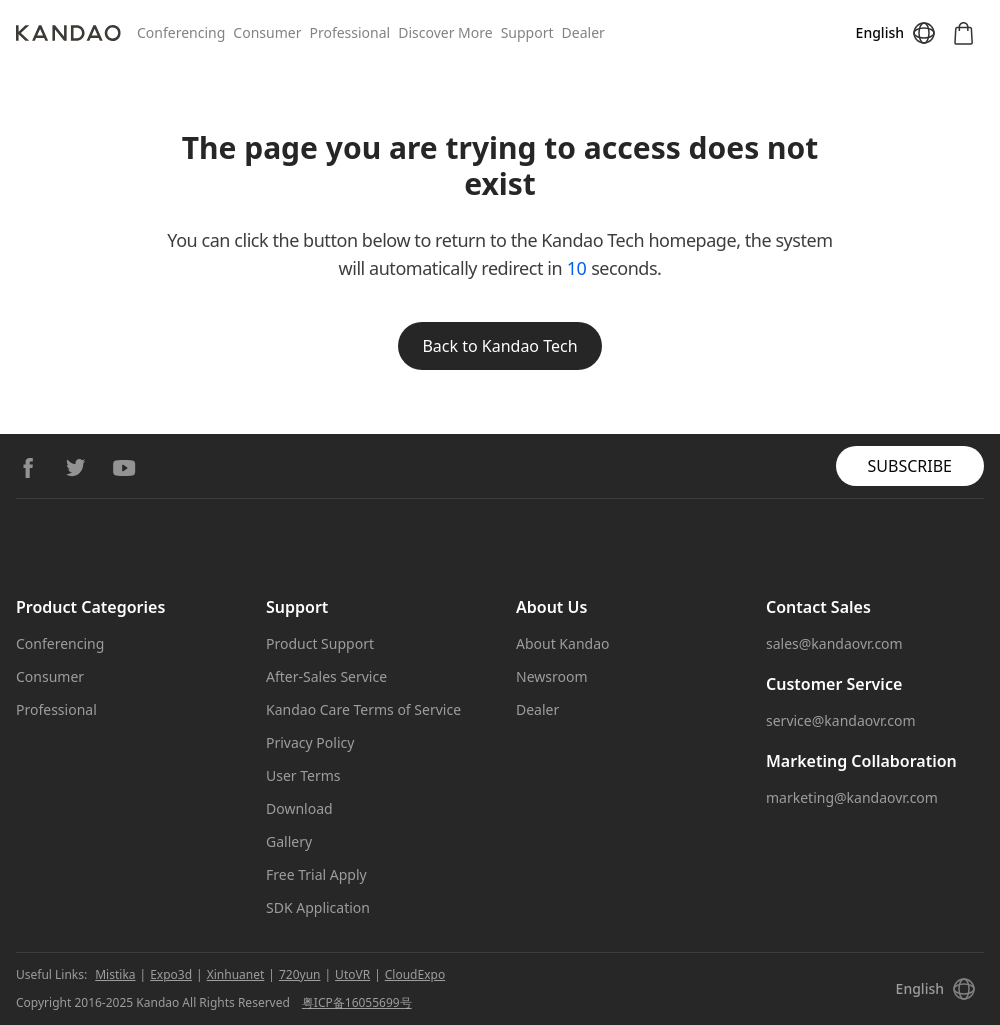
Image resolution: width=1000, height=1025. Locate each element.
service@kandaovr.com (841, 720)
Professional (349, 32)
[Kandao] (76, 33)
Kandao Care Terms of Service (363, 709)
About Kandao (562, 643)
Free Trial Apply (316, 874)
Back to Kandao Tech (499, 346)
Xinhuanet (236, 974)
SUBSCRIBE (910, 466)
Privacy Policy (310, 742)
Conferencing (181, 32)
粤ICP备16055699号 (357, 1002)
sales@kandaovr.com (834, 643)
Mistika (115, 974)
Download (299, 808)
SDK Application (318, 907)
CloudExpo (415, 974)
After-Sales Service (326, 676)
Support (527, 32)
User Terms (303, 775)
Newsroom (552, 676)
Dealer (583, 32)
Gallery (289, 841)
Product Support (320, 643)
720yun (300, 974)
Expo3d (171, 974)
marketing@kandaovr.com (852, 797)
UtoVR (352, 974)
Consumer (267, 32)
